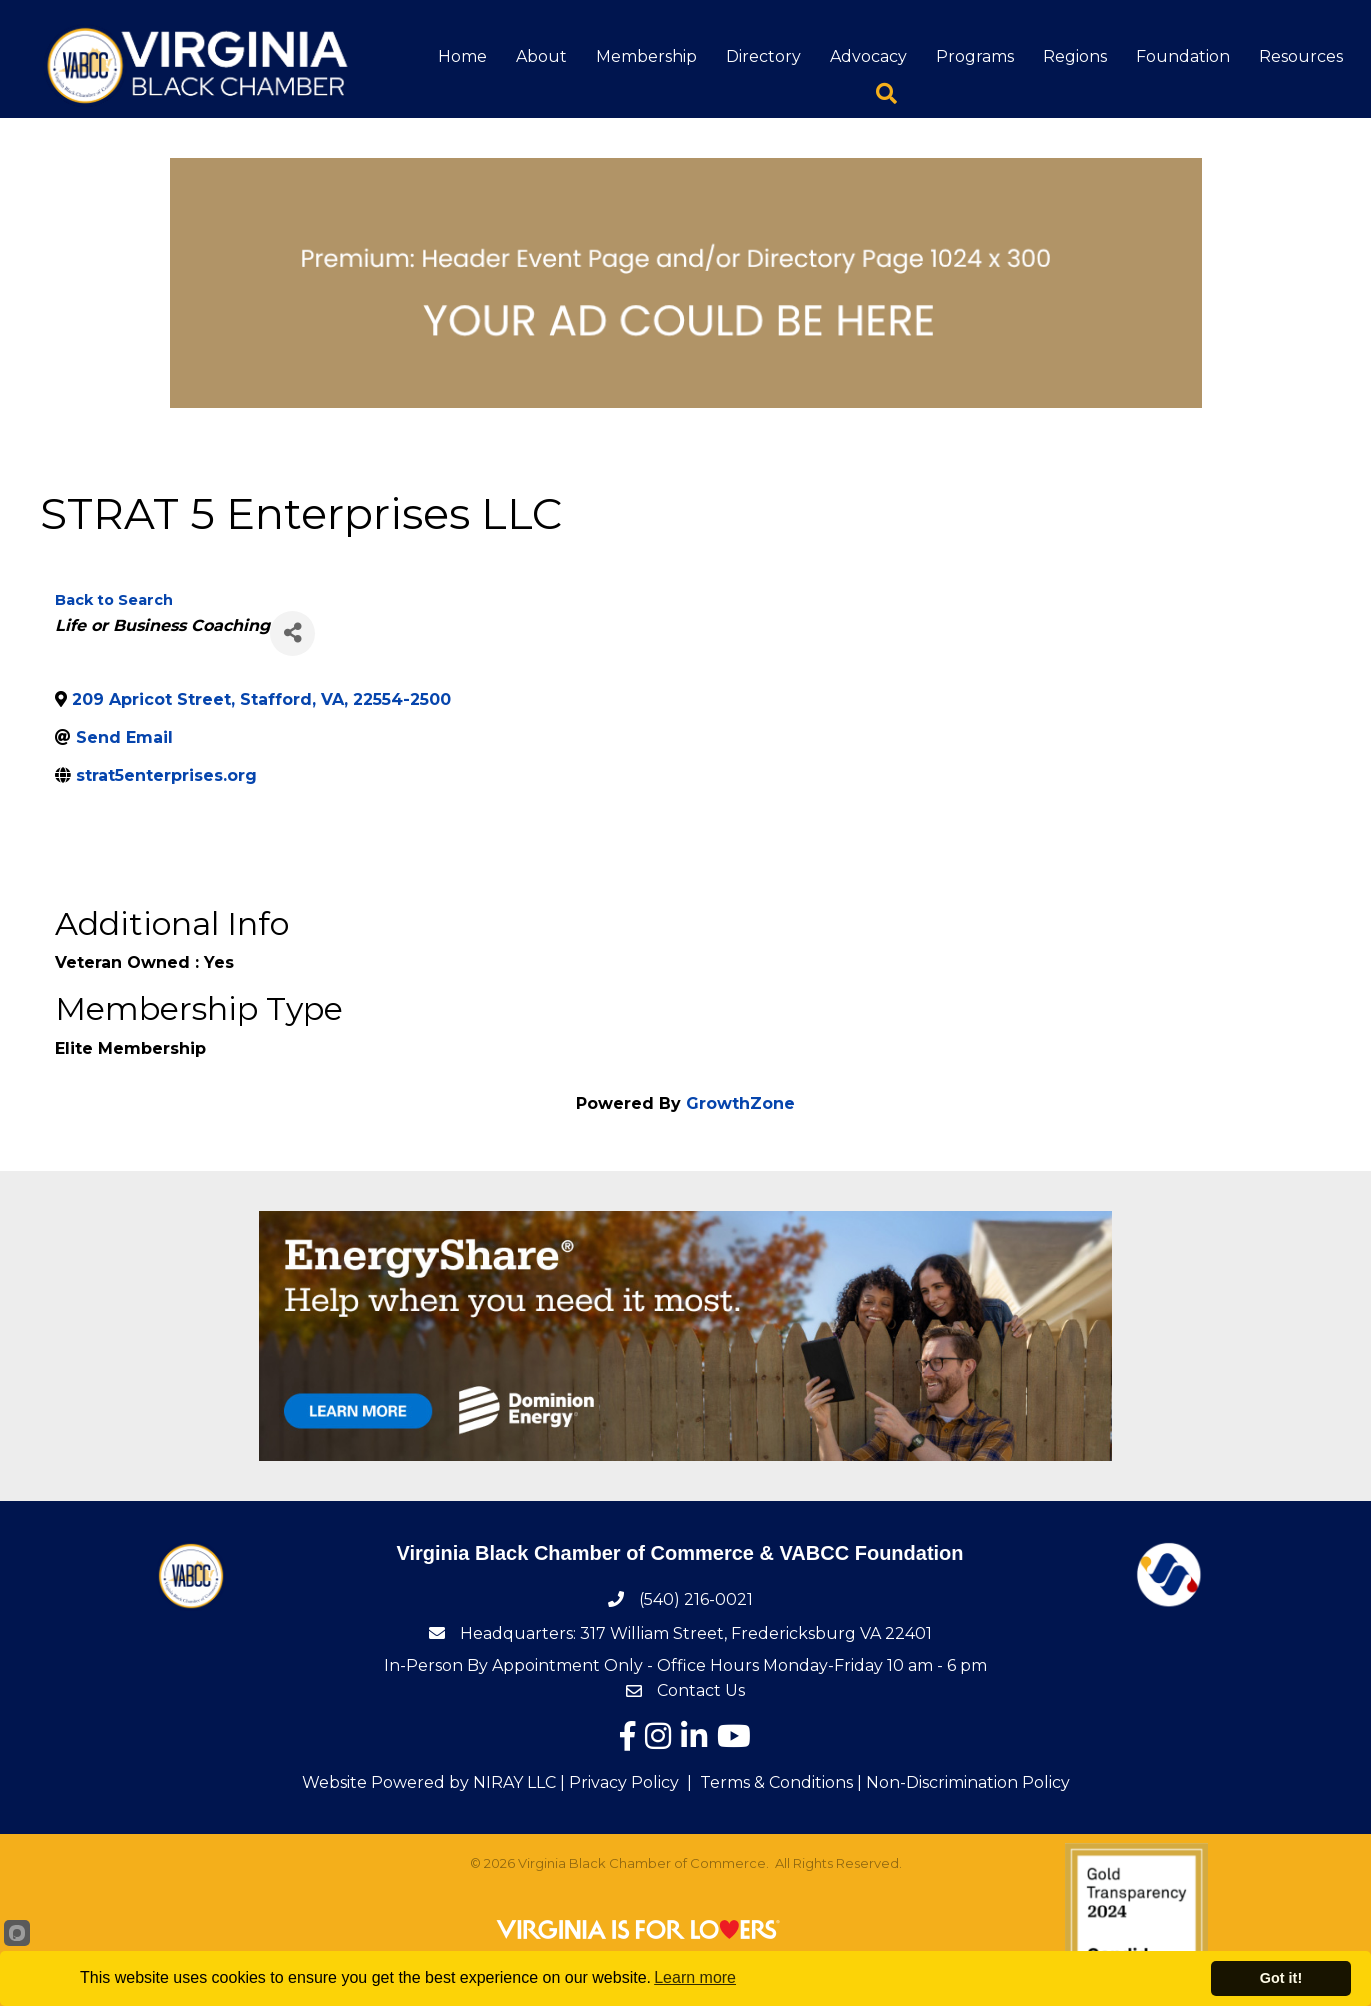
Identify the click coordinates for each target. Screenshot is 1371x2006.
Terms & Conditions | (781, 1782)
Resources (1301, 56)
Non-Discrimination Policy (968, 1782)
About (541, 56)
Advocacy (868, 56)
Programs (975, 56)
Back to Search (114, 600)
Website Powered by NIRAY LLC (429, 1782)
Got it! (1281, 1978)
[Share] (292, 633)
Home (462, 56)
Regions (1075, 56)
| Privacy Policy (617, 1782)
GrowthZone (740, 1103)
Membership (646, 56)
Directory (763, 56)
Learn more (695, 1977)
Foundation (1183, 56)
